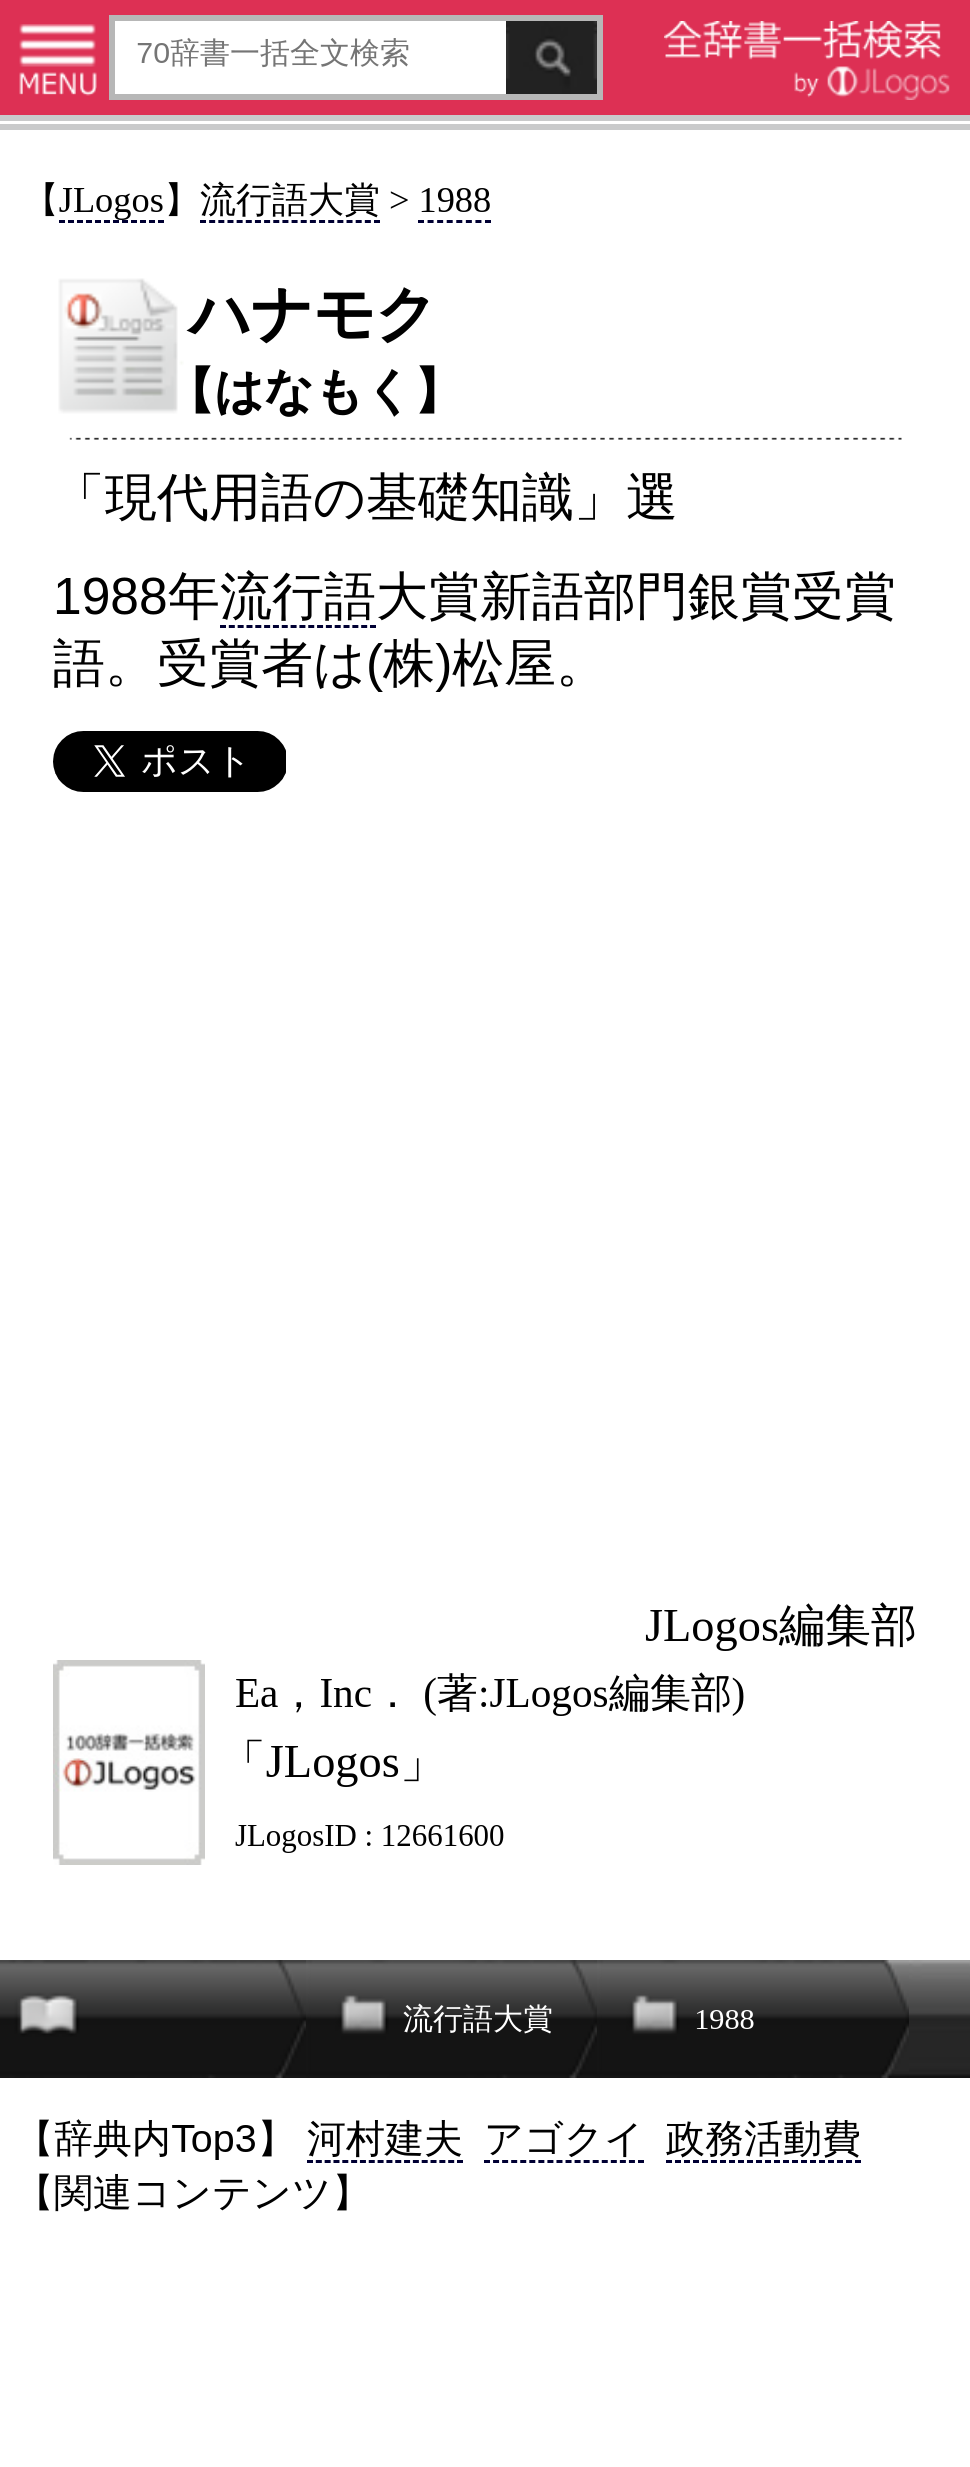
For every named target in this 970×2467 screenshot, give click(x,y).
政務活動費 (763, 2138)
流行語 (298, 596)
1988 (454, 200)
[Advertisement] (483, 1193)
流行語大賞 (290, 200)
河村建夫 (385, 2138)
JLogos (111, 200)
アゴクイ (564, 2138)
